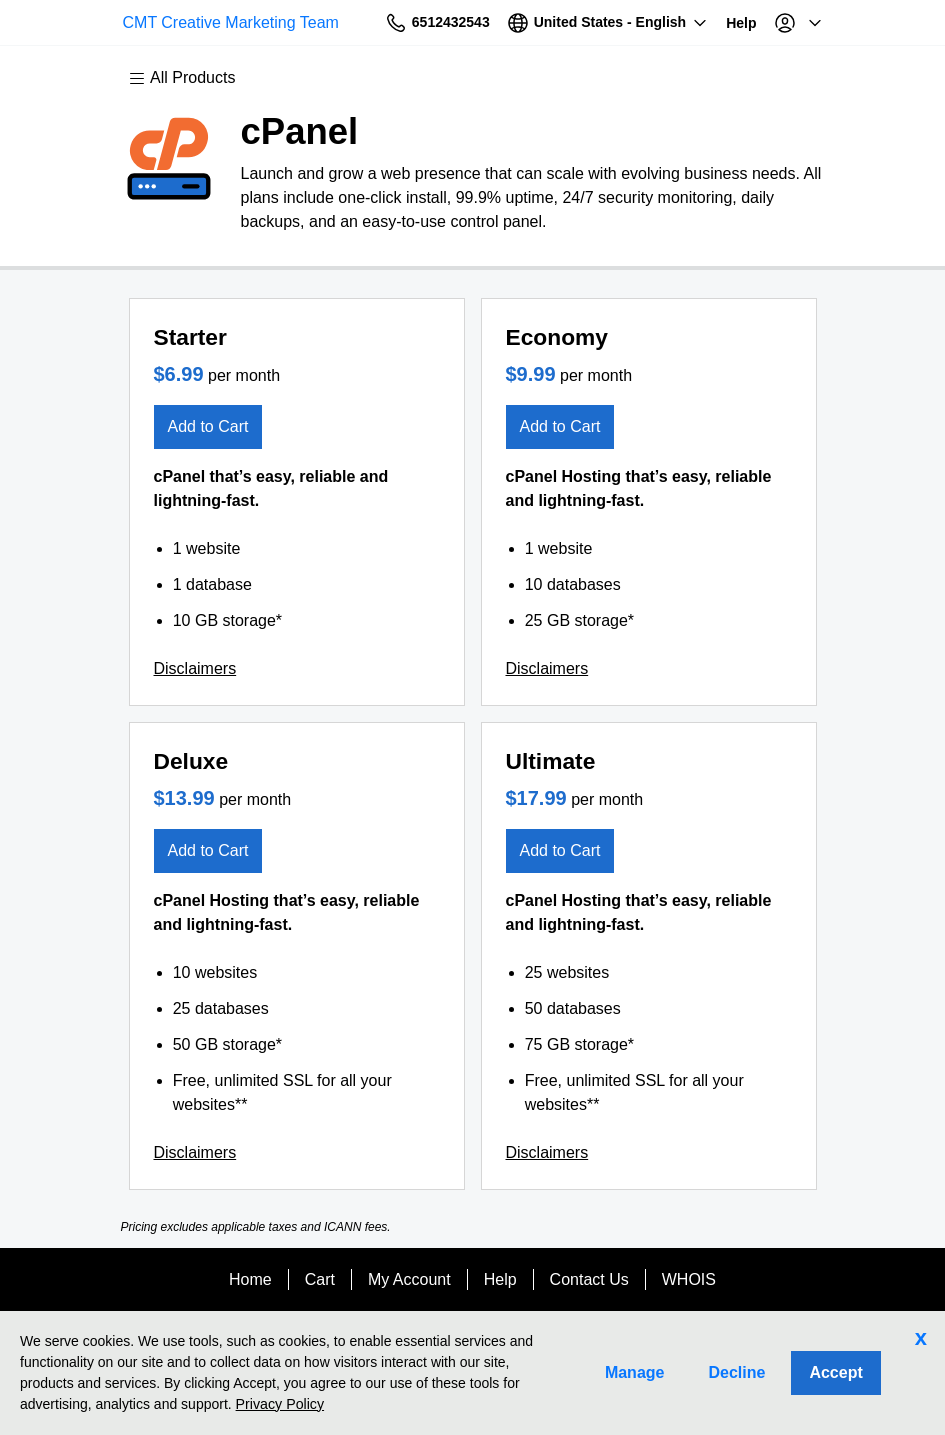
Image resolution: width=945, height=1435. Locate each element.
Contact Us (589, 1279)
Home (250, 1279)
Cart (320, 1279)
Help (500, 1279)
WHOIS (689, 1279)
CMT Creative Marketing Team (209, 22)
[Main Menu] (192, 78)
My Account (409, 1279)
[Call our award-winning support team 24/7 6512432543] (694, 22)
